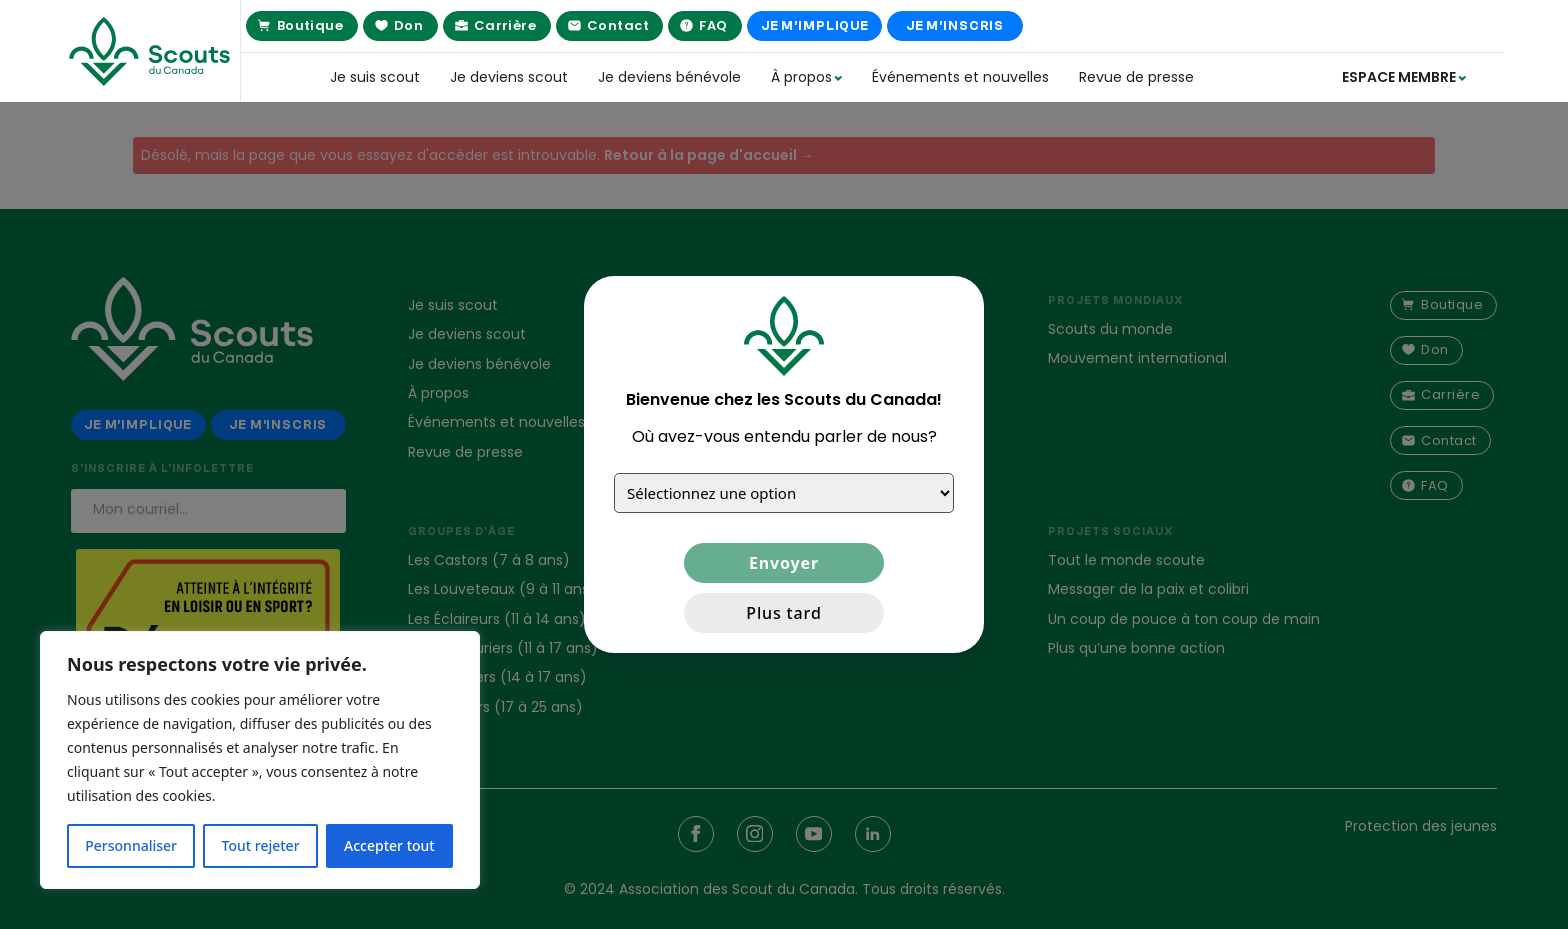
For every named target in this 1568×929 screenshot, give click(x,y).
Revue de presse (1136, 77)
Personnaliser (131, 845)
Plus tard (783, 613)
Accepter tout (389, 845)
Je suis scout (375, 77)
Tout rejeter (261, 845)
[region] (260, 760)
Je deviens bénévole (669, 77)
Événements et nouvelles (960, 77)
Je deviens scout (509, 77)
